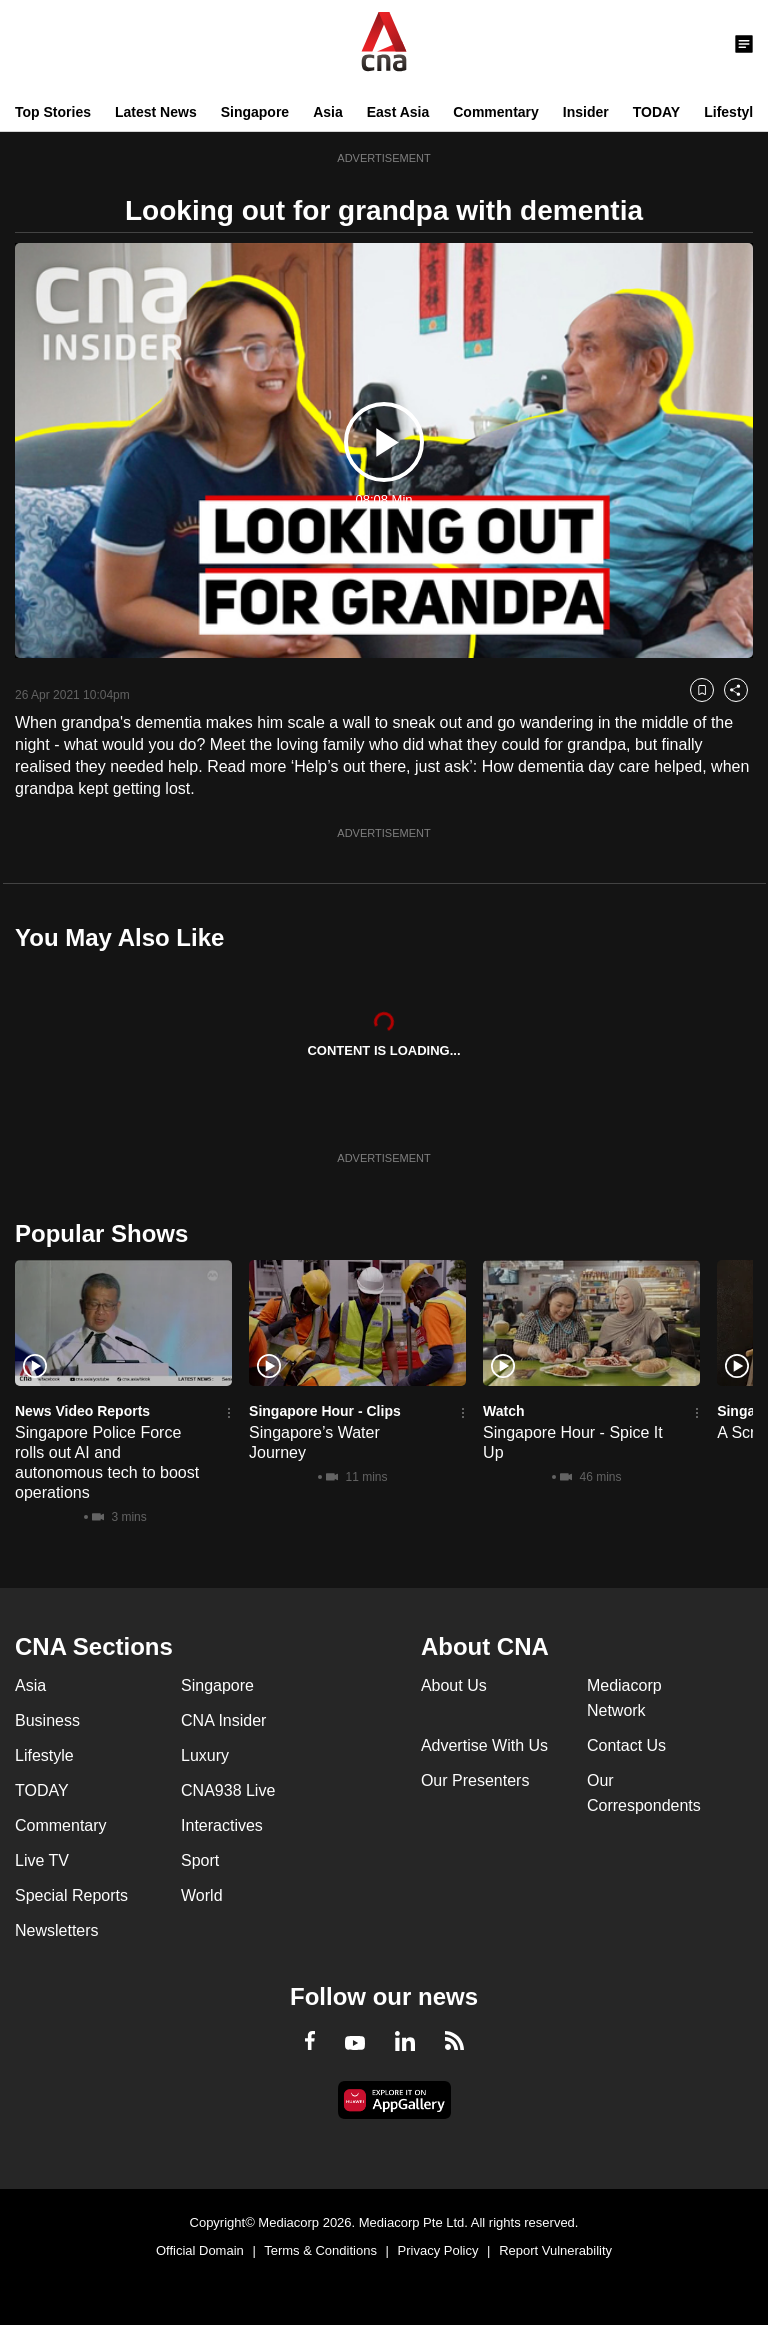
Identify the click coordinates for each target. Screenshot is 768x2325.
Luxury (205, 1755)
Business (47, 1720)
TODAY (656, 112)
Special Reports (71, 1895)
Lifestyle (732, 112)
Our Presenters (475, 1780)
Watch (503, 1411)
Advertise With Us (484, 1745)
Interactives (222, 1825)
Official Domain (200, 2250)
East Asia (398, 112)
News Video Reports (82, 1411)
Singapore (255, 112)
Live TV (42, 1860)
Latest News (156, 112)
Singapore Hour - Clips (325, 1411)
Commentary (496, 112)
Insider (586, 112)
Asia (328, 112)
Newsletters (57, 1930)
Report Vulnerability (555, 2250)
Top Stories (53, 112)
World (202, 1895)
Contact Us (626, 1745)
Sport (200, 1860)
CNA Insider (223, 1720)
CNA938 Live (228, 1790)
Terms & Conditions (320, 2250)
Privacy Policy (438, 2250)
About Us (454, 1685)
